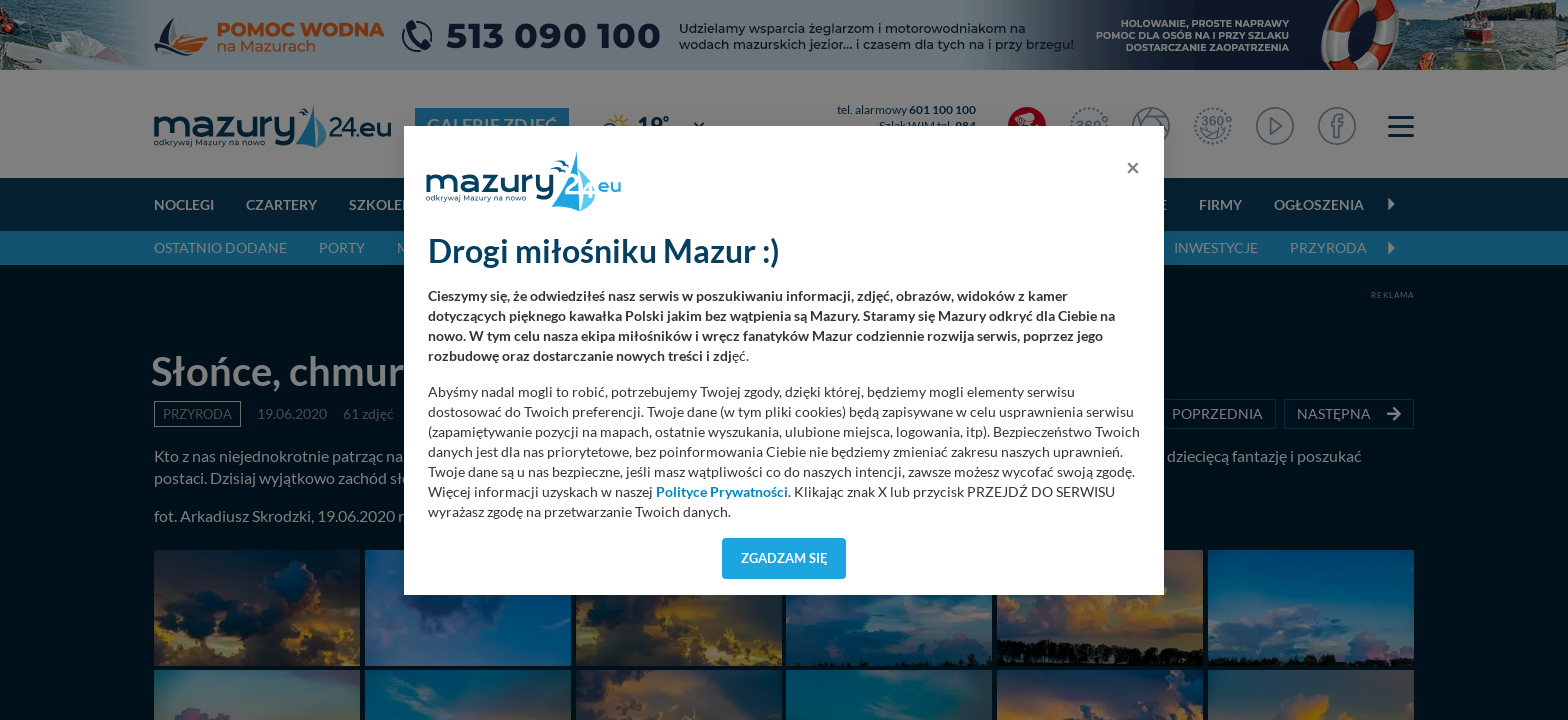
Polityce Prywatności (722, 492)
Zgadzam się (784, 558)
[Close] (1133, 167)
